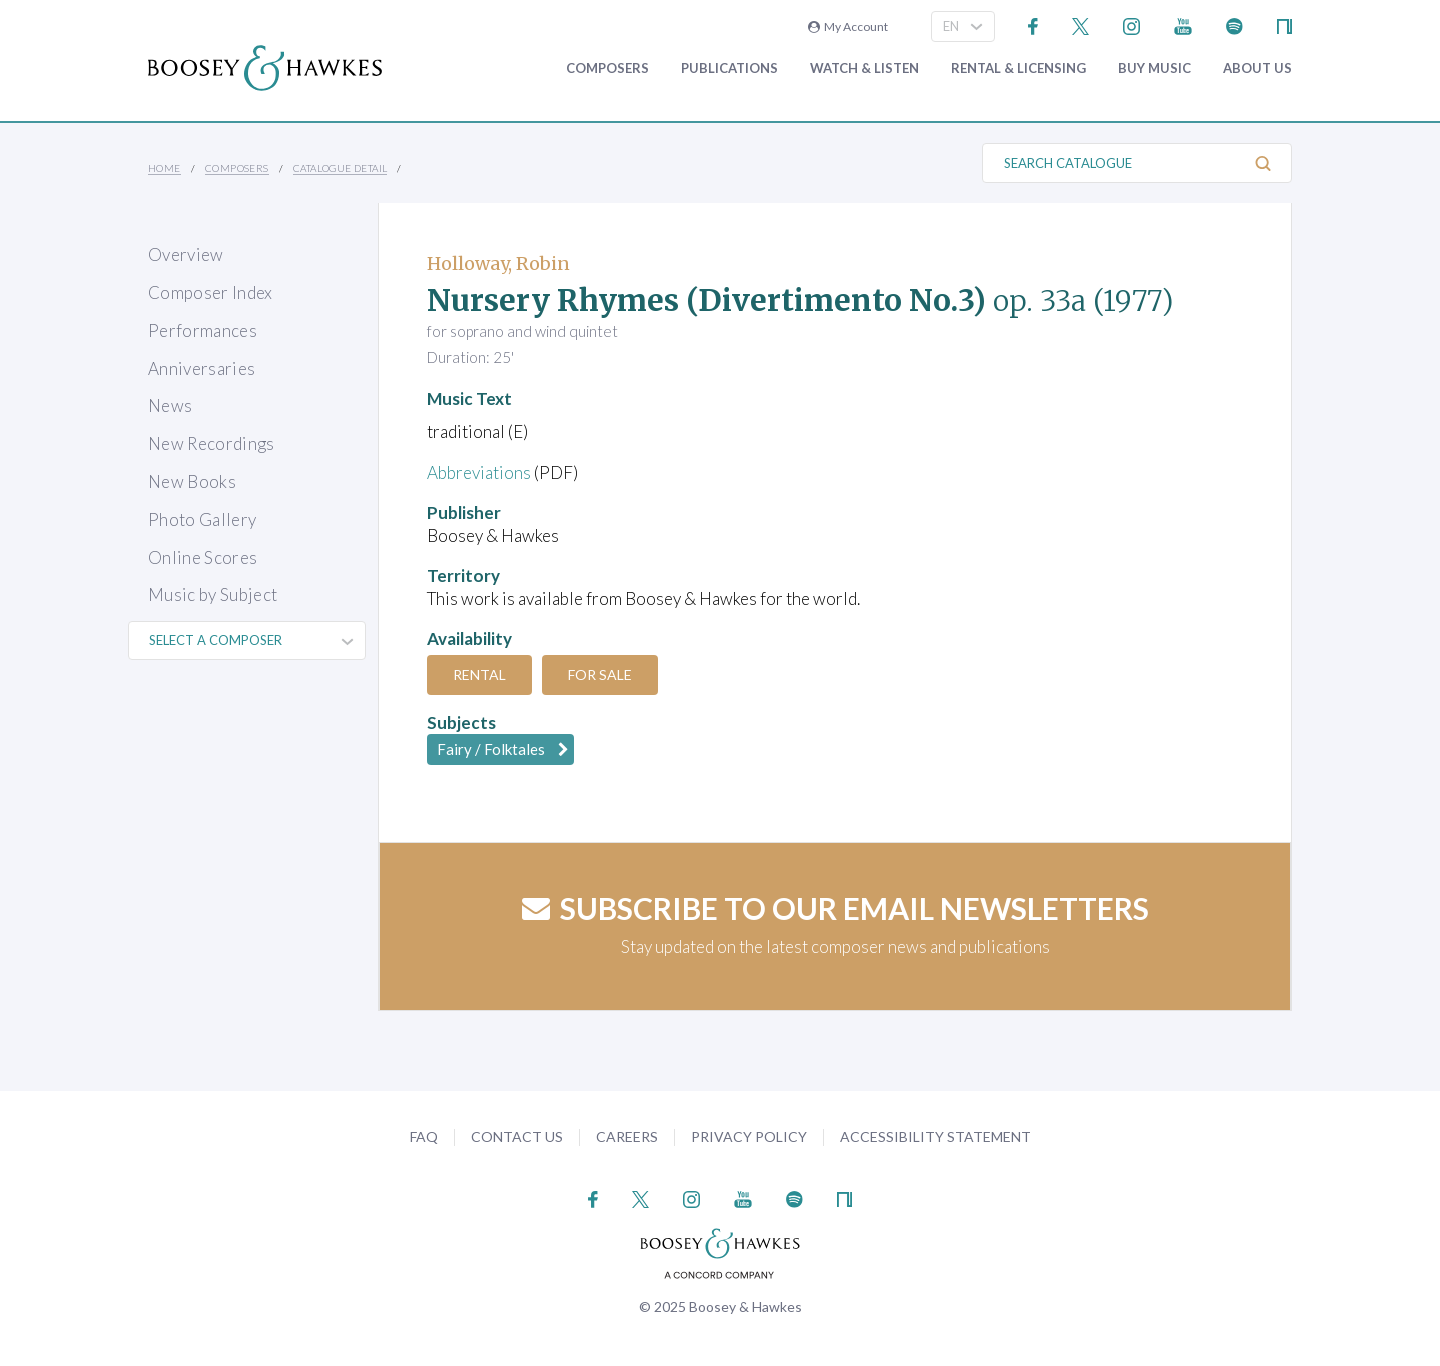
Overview (186, 254)
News (170, 405)
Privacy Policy (749, 1136)
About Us (1257, 68)
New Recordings (211, 443)
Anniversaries (201, 368)
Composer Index (210, 292)
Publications (729, 68)
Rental (479, 674)
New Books (192, 481)
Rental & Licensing (1018, 68)
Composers (607, 68)
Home (164, 168)
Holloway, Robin (498, 263)
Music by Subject (212, 594)
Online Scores (202, 557)
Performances (202, 330)
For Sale (600, 674)
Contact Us (517, 1136)
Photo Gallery (202, 519)
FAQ (424, 1136)
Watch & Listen (864, 68)
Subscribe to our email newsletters (835, 908)
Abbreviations (479, 472)
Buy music (1154, 68)
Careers (627, 1136)
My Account (848, 26)
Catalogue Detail (340, 168)
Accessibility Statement (935, 1136)
